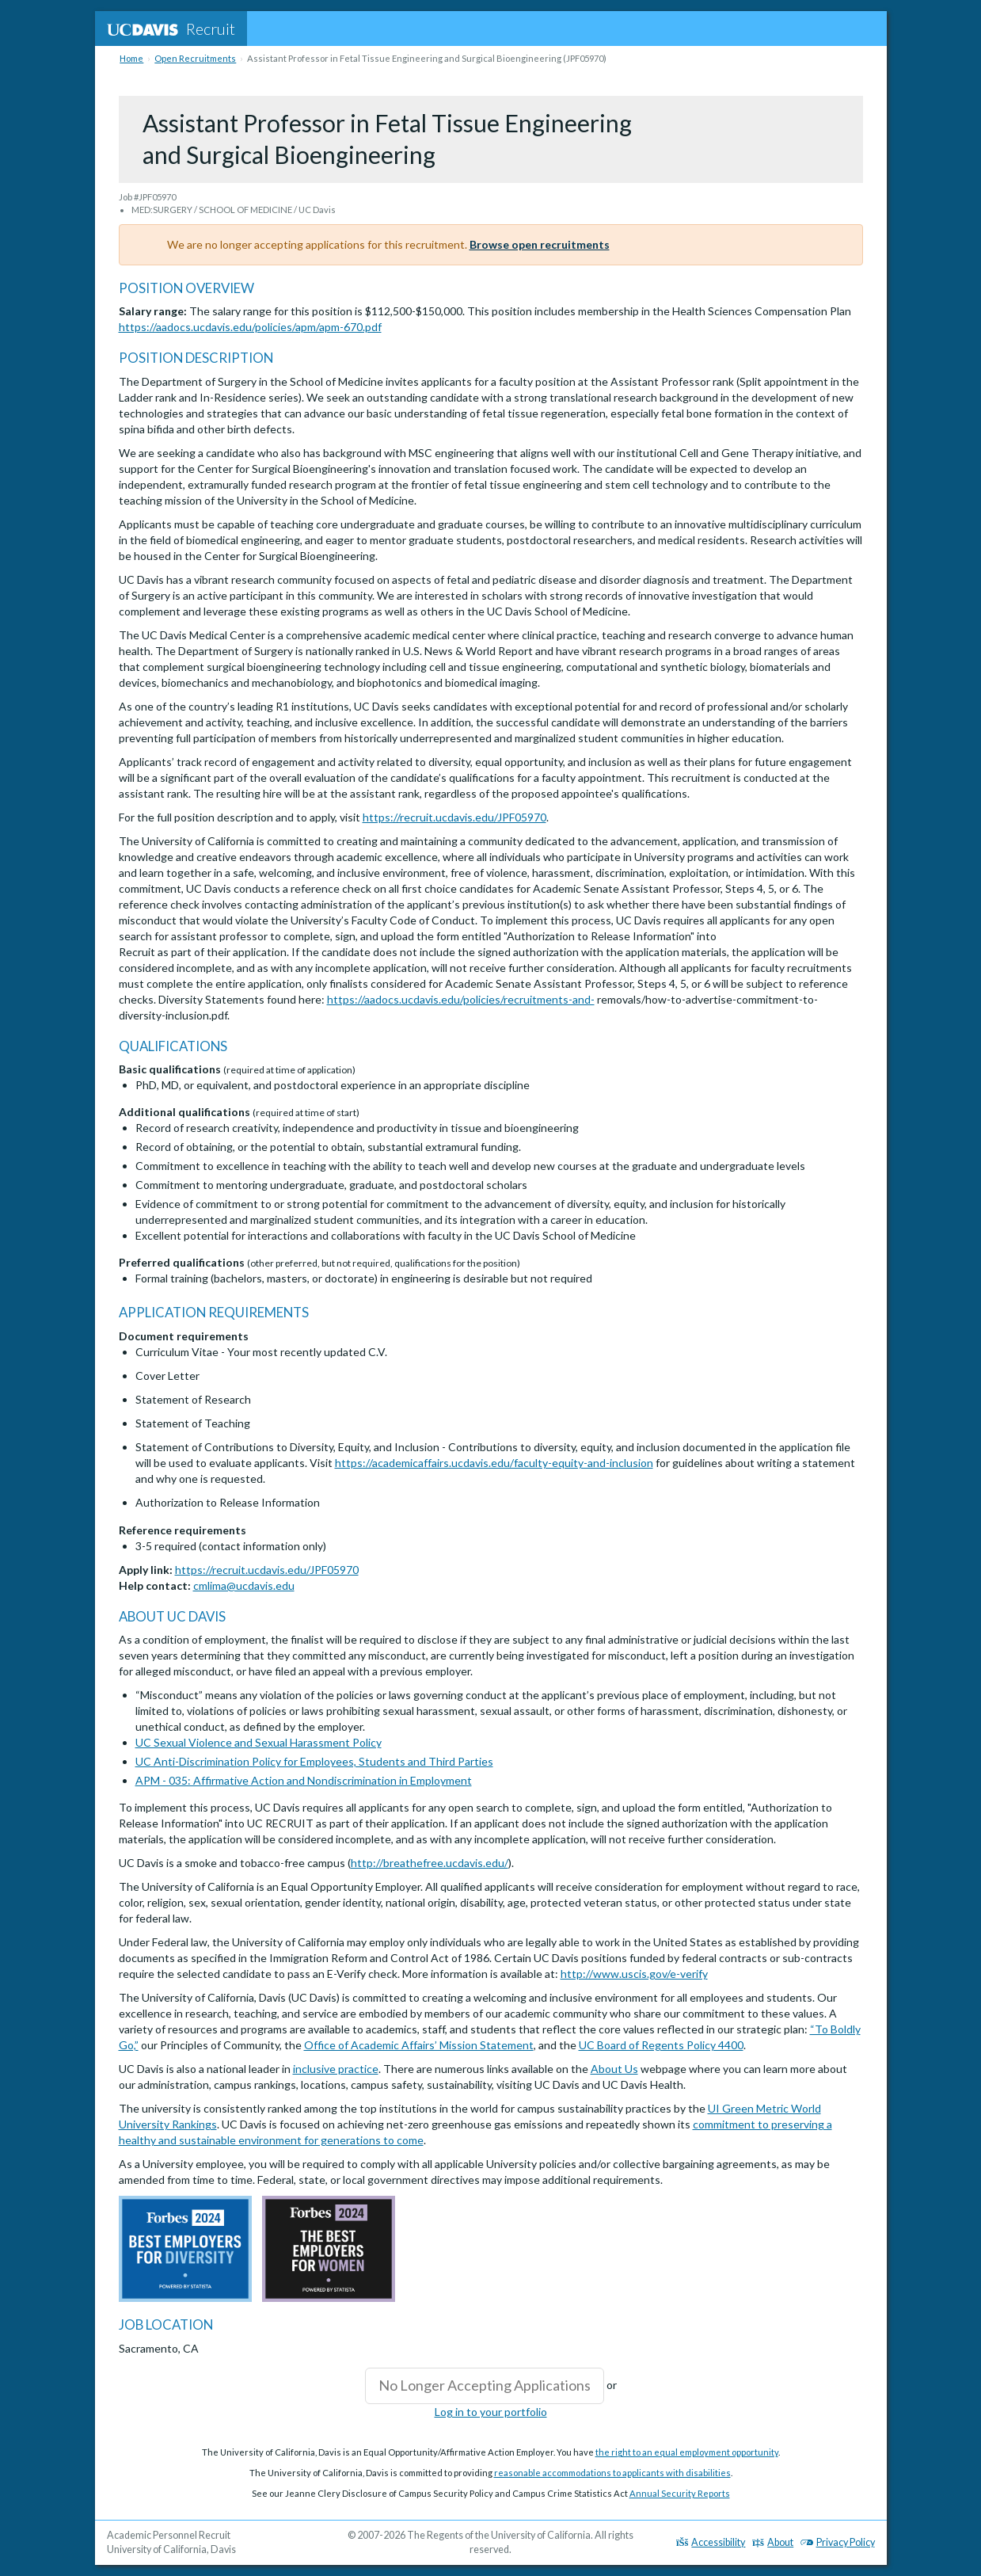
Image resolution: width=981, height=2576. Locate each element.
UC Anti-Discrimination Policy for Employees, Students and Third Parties (314, 1761)
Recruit (171, 28)
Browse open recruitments (540, 244)
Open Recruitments (195, 58)
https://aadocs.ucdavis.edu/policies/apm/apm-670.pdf (250, 326)
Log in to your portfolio (491, 2411)
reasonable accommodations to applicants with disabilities (612, 2472)
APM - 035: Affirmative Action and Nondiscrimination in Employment (303, 1780)
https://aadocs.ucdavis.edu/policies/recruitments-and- (461, 999)
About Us (614, 2068)
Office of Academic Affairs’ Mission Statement (419, 2045)
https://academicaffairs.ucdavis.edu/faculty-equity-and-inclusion (494, 1462)
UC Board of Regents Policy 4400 (661, 2045)
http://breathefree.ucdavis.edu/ (429, 1862)
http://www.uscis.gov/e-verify (634, 1973)
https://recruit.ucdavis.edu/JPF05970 (454, 817)
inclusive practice (335, 2068)
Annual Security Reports (679, 2493)
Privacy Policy (837, 2542)
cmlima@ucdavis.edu (244, 1585)
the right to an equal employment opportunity (686, 2452)
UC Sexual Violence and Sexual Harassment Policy (258, 1742)
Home (131, 58)
